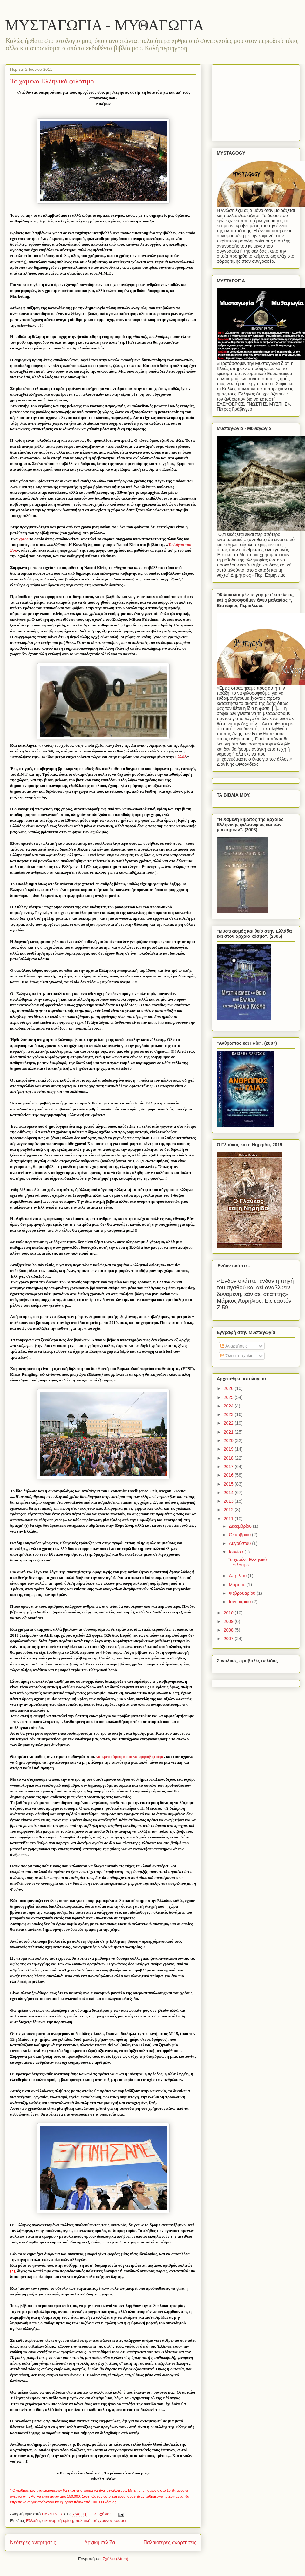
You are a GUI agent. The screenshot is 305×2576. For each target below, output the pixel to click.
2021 (229, 1431)
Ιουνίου (236, 1551)
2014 (229, 1492)
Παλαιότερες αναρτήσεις (170, 2542)
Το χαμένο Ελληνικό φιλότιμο (52, 81)
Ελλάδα (33, 2520)
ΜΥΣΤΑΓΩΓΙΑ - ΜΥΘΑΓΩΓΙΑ (104, 25)
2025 (229, 1397)
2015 (229, 1484)
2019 (229, 1449)
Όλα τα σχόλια (237, 1355)
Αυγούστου (240, 1543)
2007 (229, 1638)
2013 (229, 1501)
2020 (229, 1440)
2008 (229, 1629)
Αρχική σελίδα (99, 2542)
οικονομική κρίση (57, 2520)
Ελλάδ (180, 756)
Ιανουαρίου (240, 1601)
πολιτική (82, 2520)
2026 (229, 1388)
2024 (229, 1405)
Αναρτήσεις (233, 1345)
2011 (229, 1518)
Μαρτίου (238, 1584)
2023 (229, 1414)
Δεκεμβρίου (241, 1526)
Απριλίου (238, 1575)
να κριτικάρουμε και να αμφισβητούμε (130, 1756)
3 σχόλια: (103, 2514)
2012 (229, 1509)
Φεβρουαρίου (242, 1593)
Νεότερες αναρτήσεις (33, 2542)
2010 (229, 1612)
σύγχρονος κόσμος (109, 2520)
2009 (229, 1621)
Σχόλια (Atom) (115, 2558)
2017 (229, 1466)
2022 (229, 1423)
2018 (229, 1457)
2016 (229, 1475)
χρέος (24, 538)
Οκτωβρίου (240, 1534)
